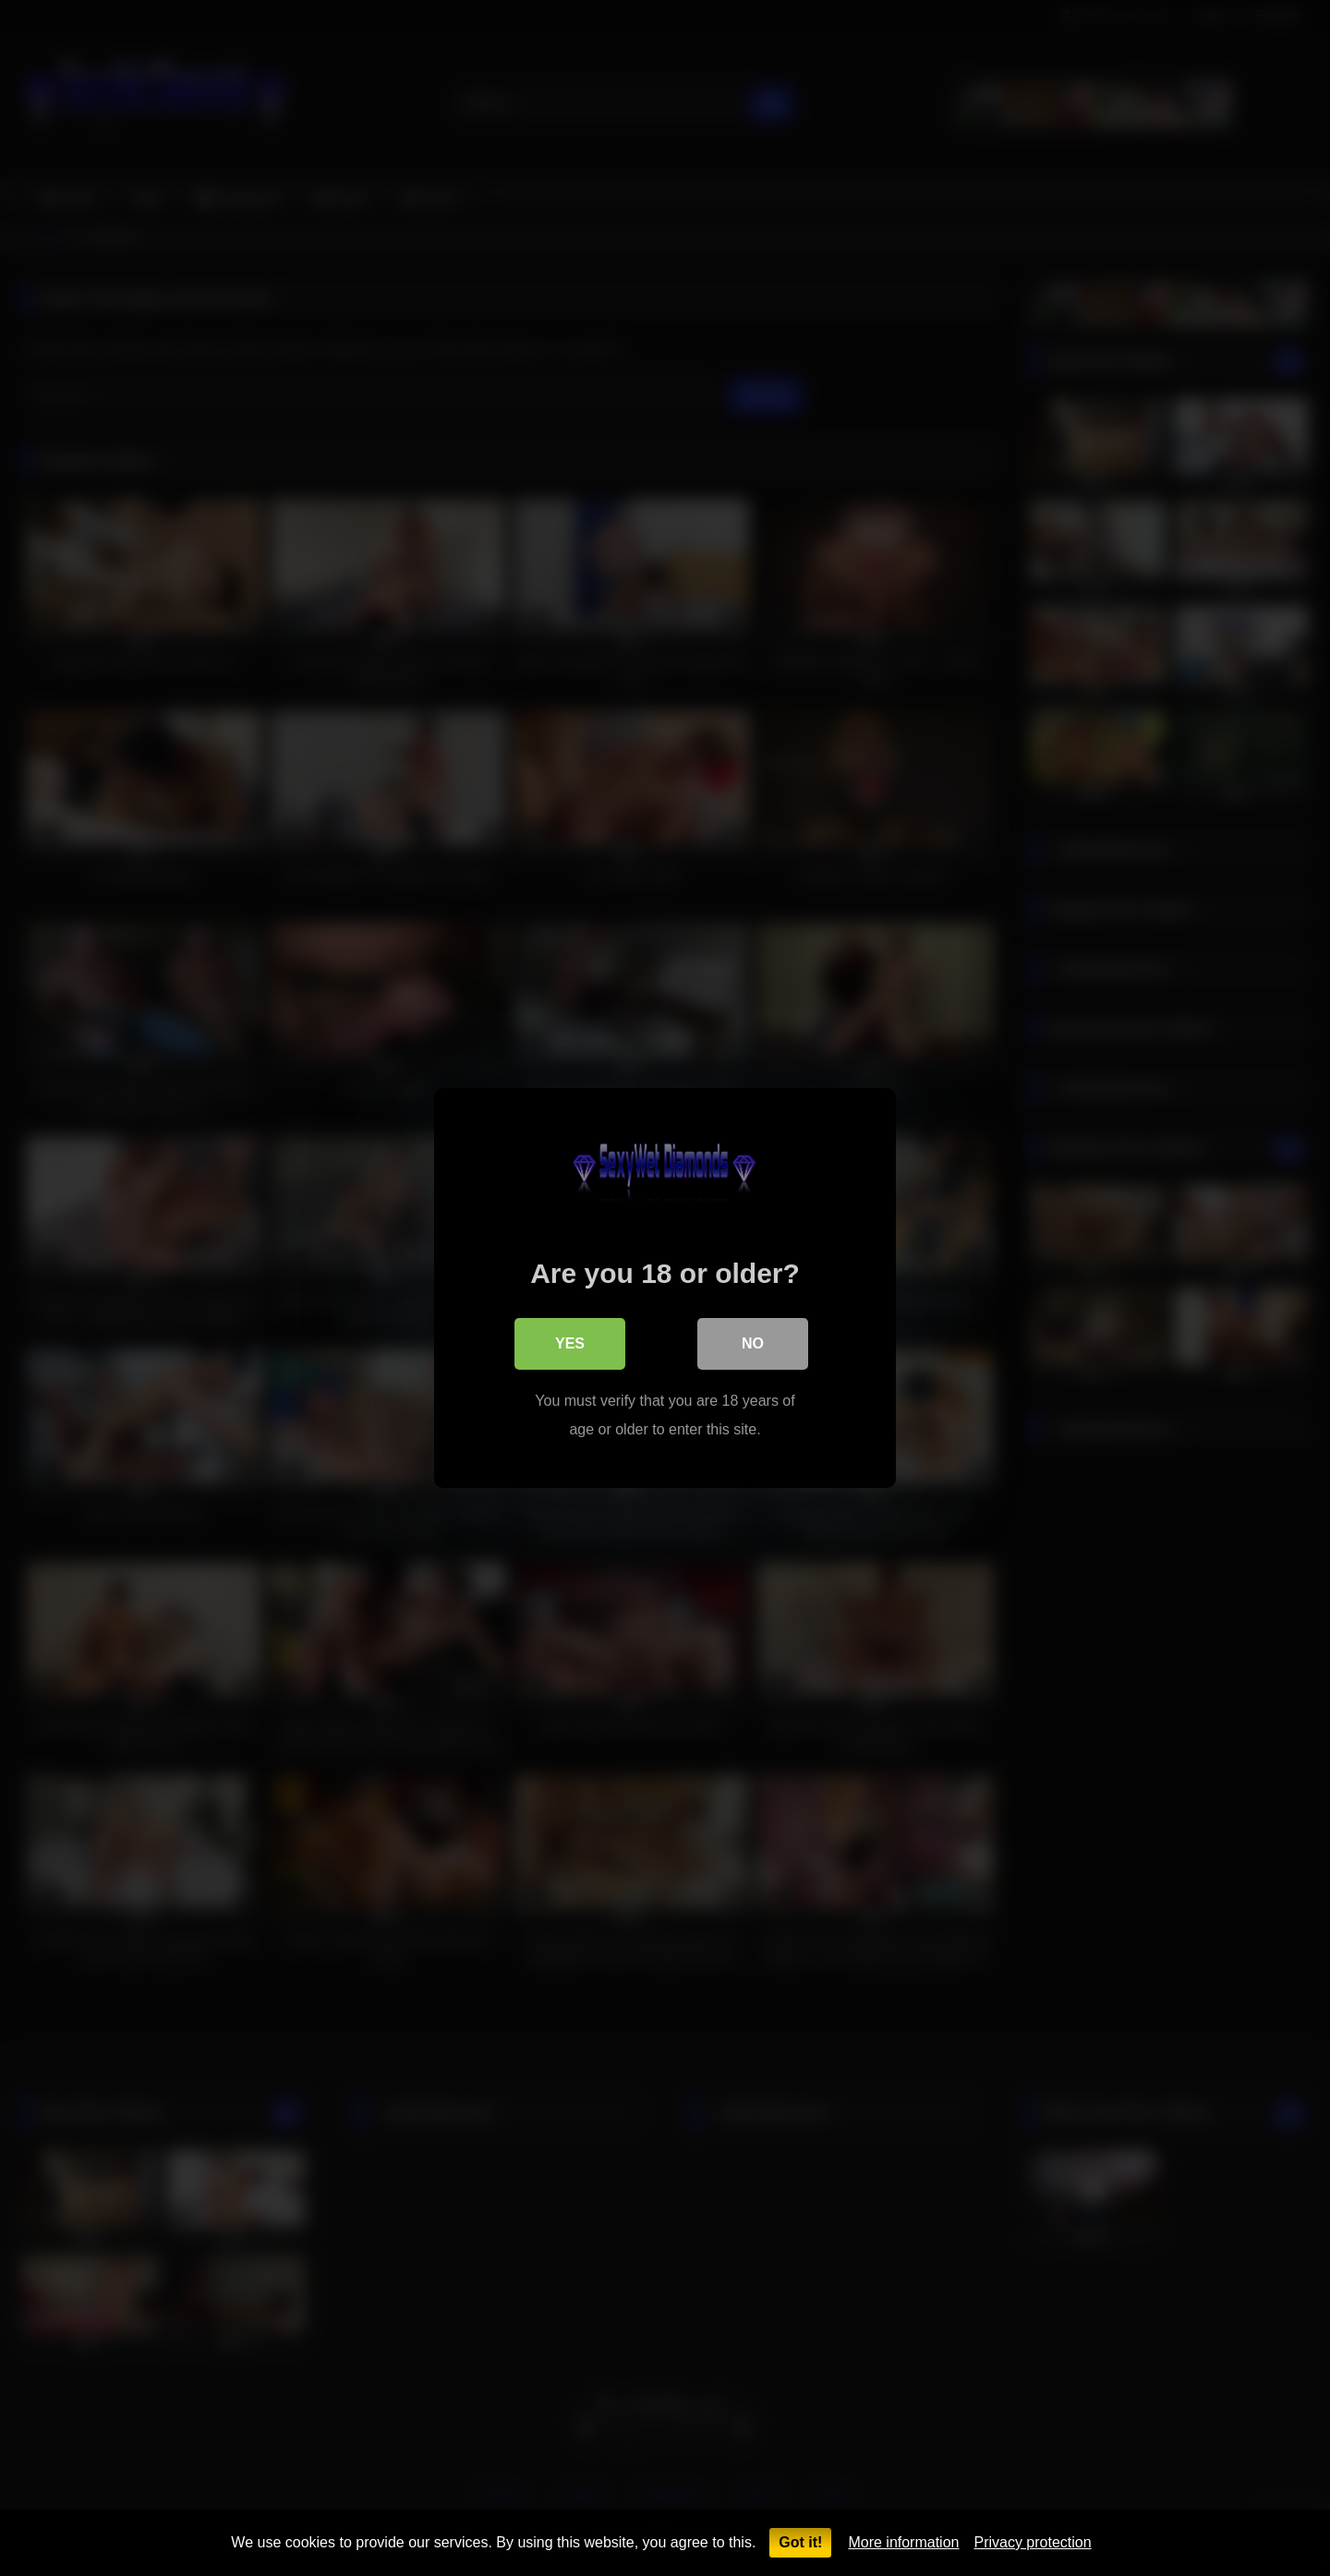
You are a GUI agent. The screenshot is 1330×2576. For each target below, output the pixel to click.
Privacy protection (1032, 2542)
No (753, 1343)
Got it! (800, 2542)
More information (903, 2542)
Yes (570, 1343)
